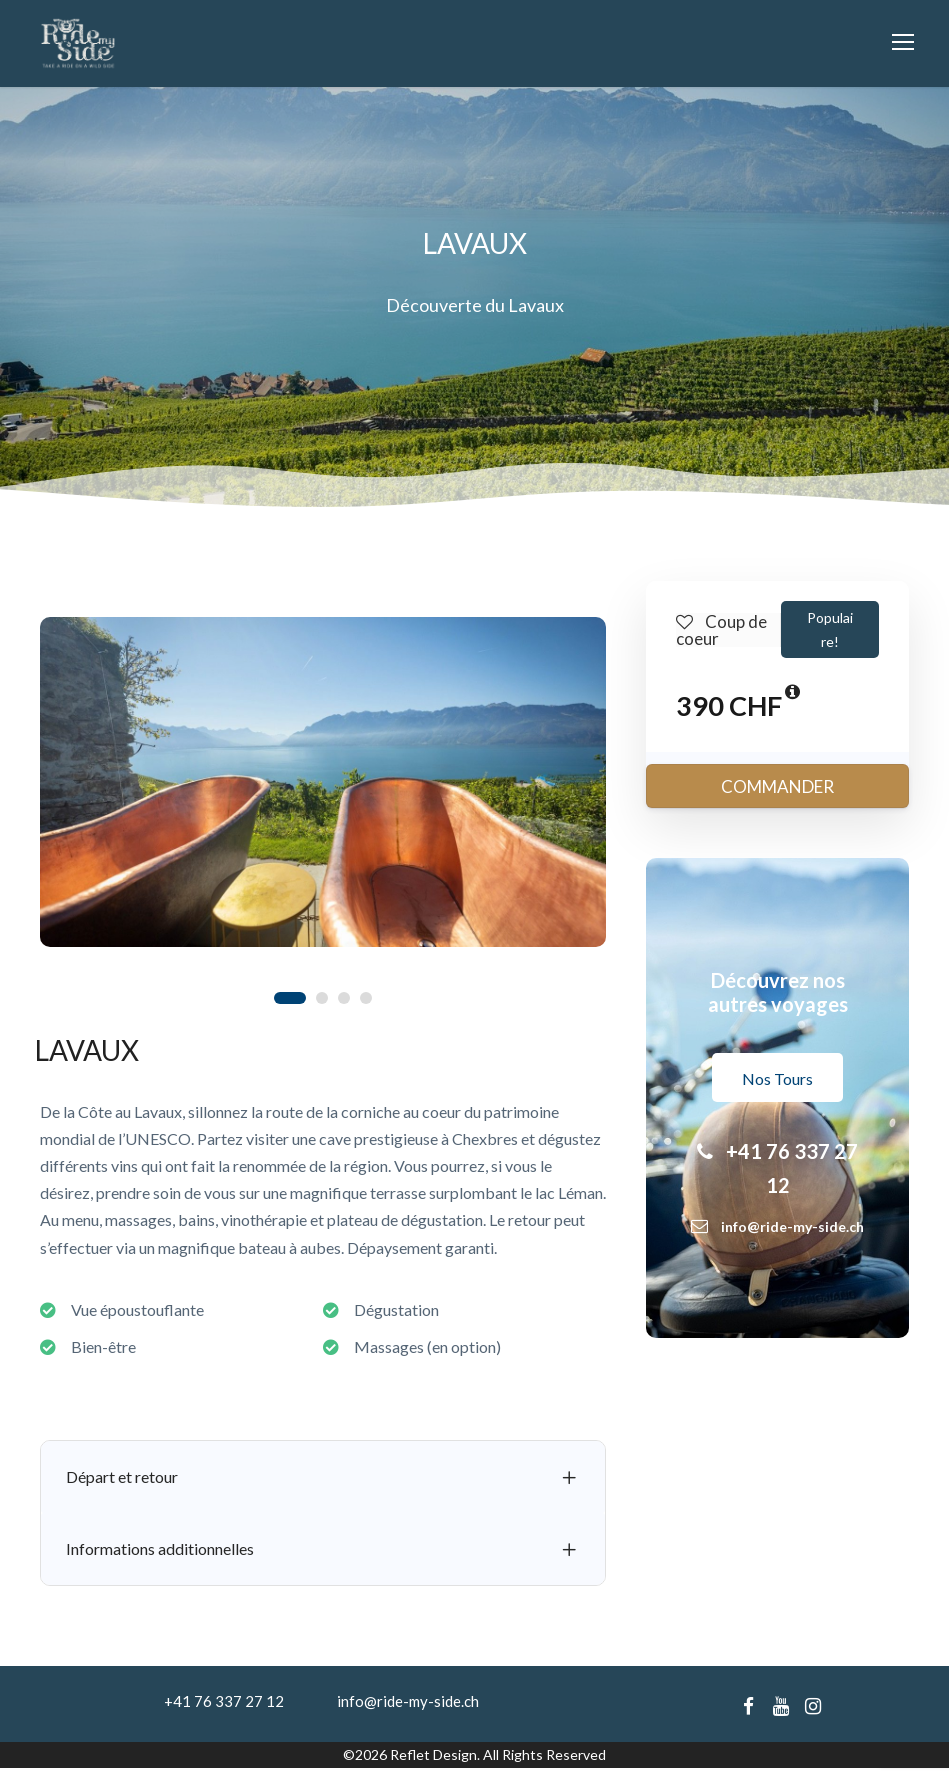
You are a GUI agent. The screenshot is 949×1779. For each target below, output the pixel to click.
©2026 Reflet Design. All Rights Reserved (474, 1765)
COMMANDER (777, 797)
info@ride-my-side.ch (408, 1712)
